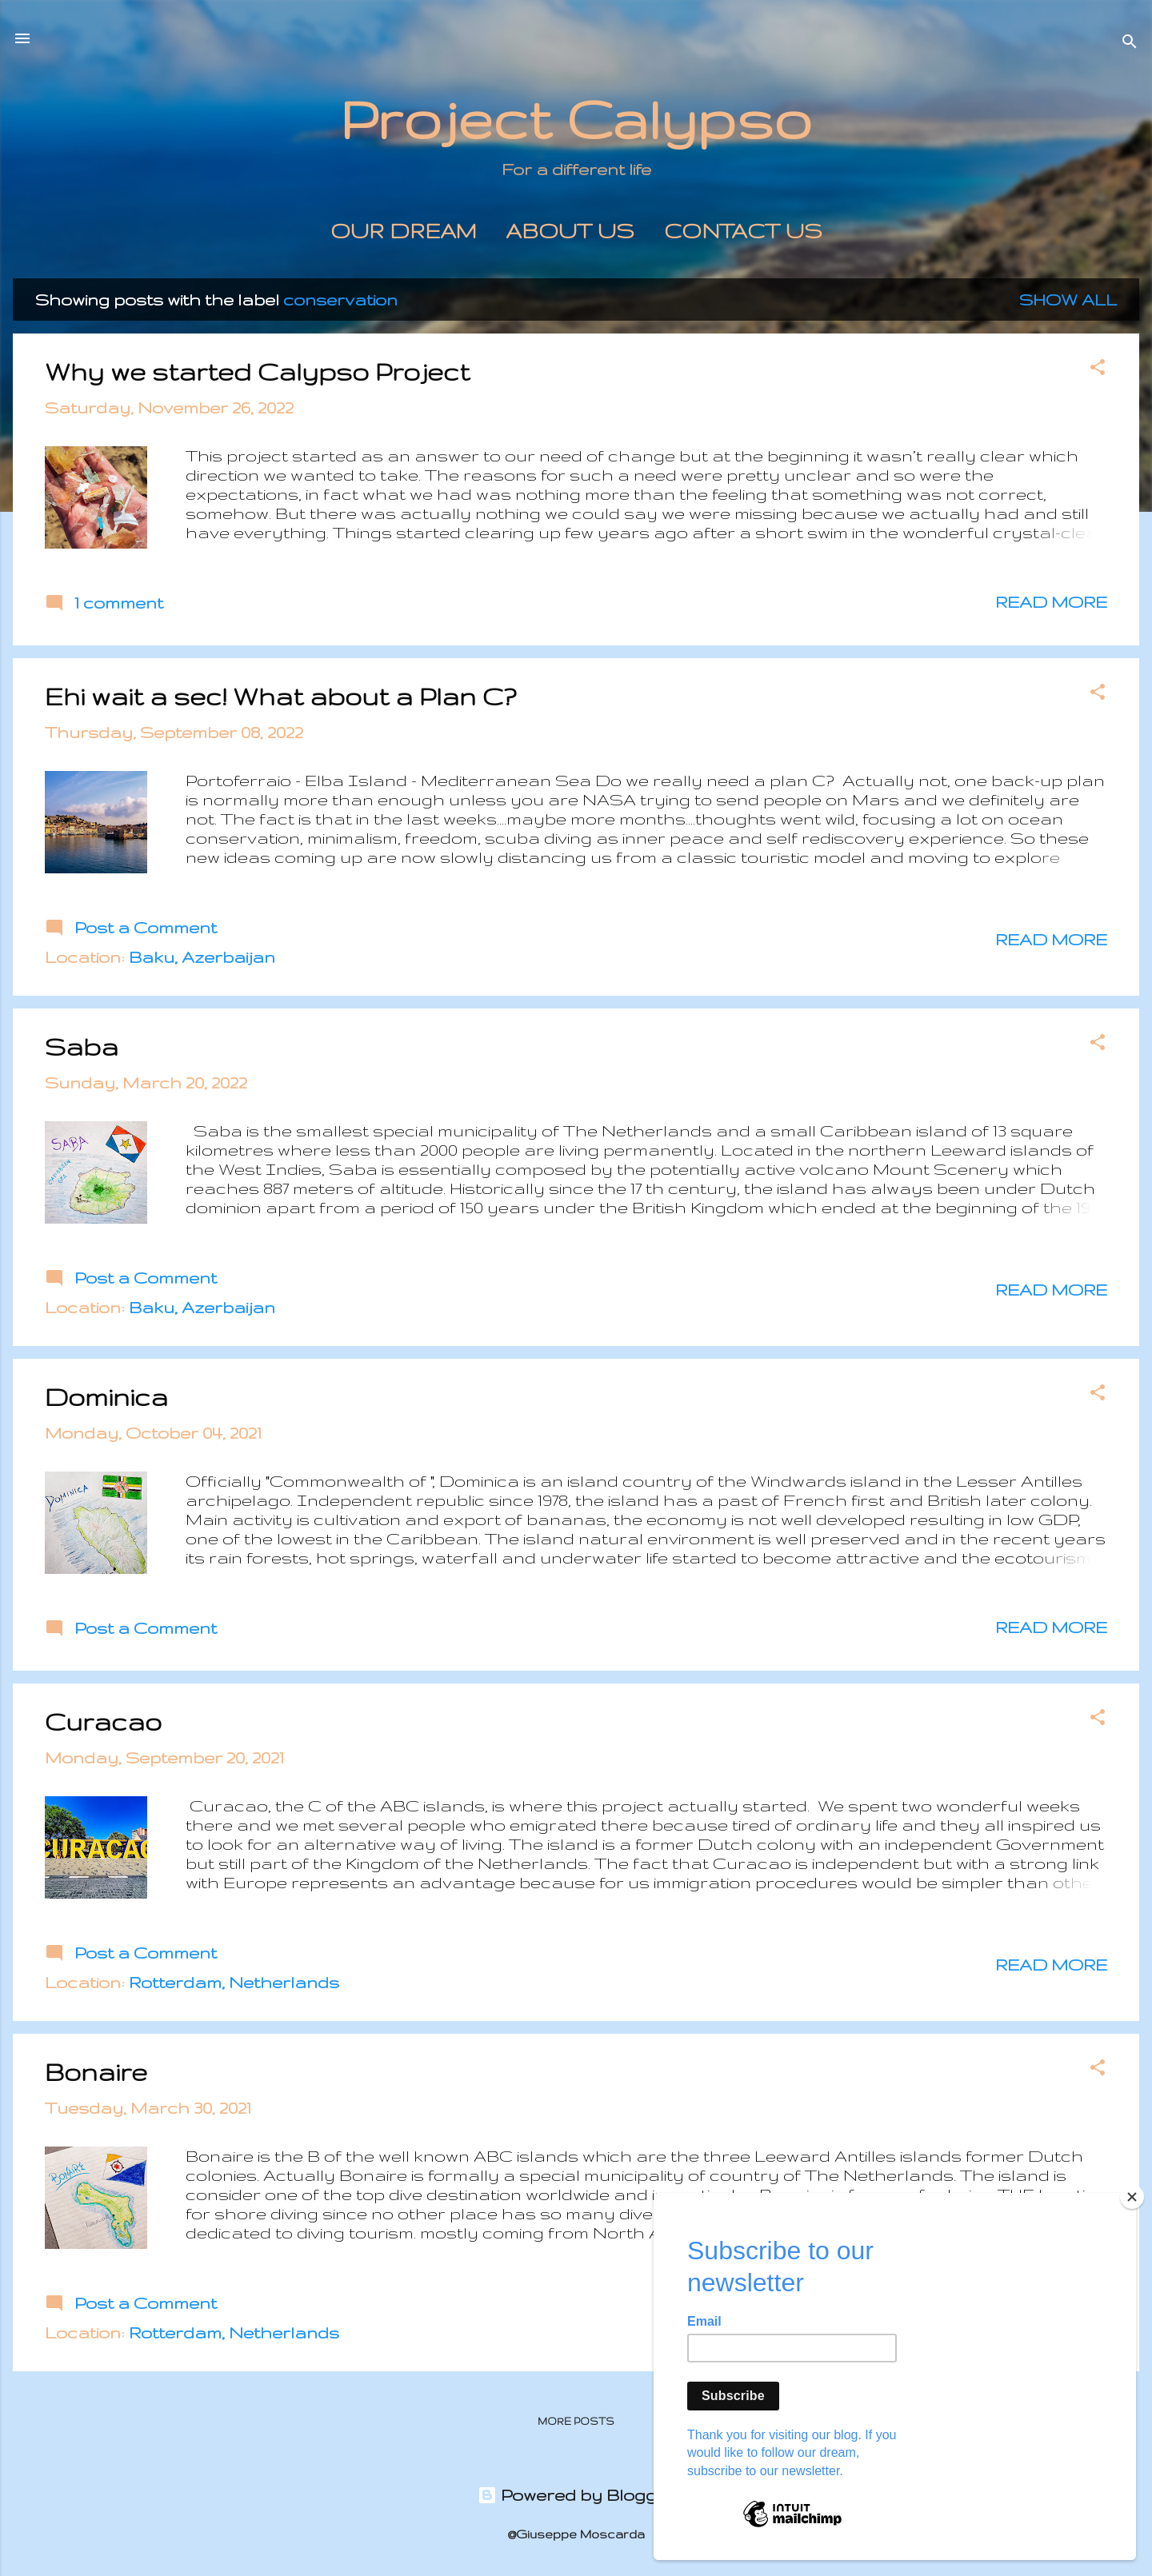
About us (570, 230)
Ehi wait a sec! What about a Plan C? (280, 696)
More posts (576, 2421)
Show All (1068, 299)
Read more (1051, 602)
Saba (81, 1046)
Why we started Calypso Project (257, 371)
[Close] (1132, 2197)
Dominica (106, 1397)
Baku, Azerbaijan (202, 957)
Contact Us (743, 230)
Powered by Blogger (576, 2495)
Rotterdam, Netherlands (234, 1982)
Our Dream (403, 230)
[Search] (1129, 43)
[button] (1097, 369)
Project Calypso (576, 119)
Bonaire (96, 2072)
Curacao (103, 1721)
